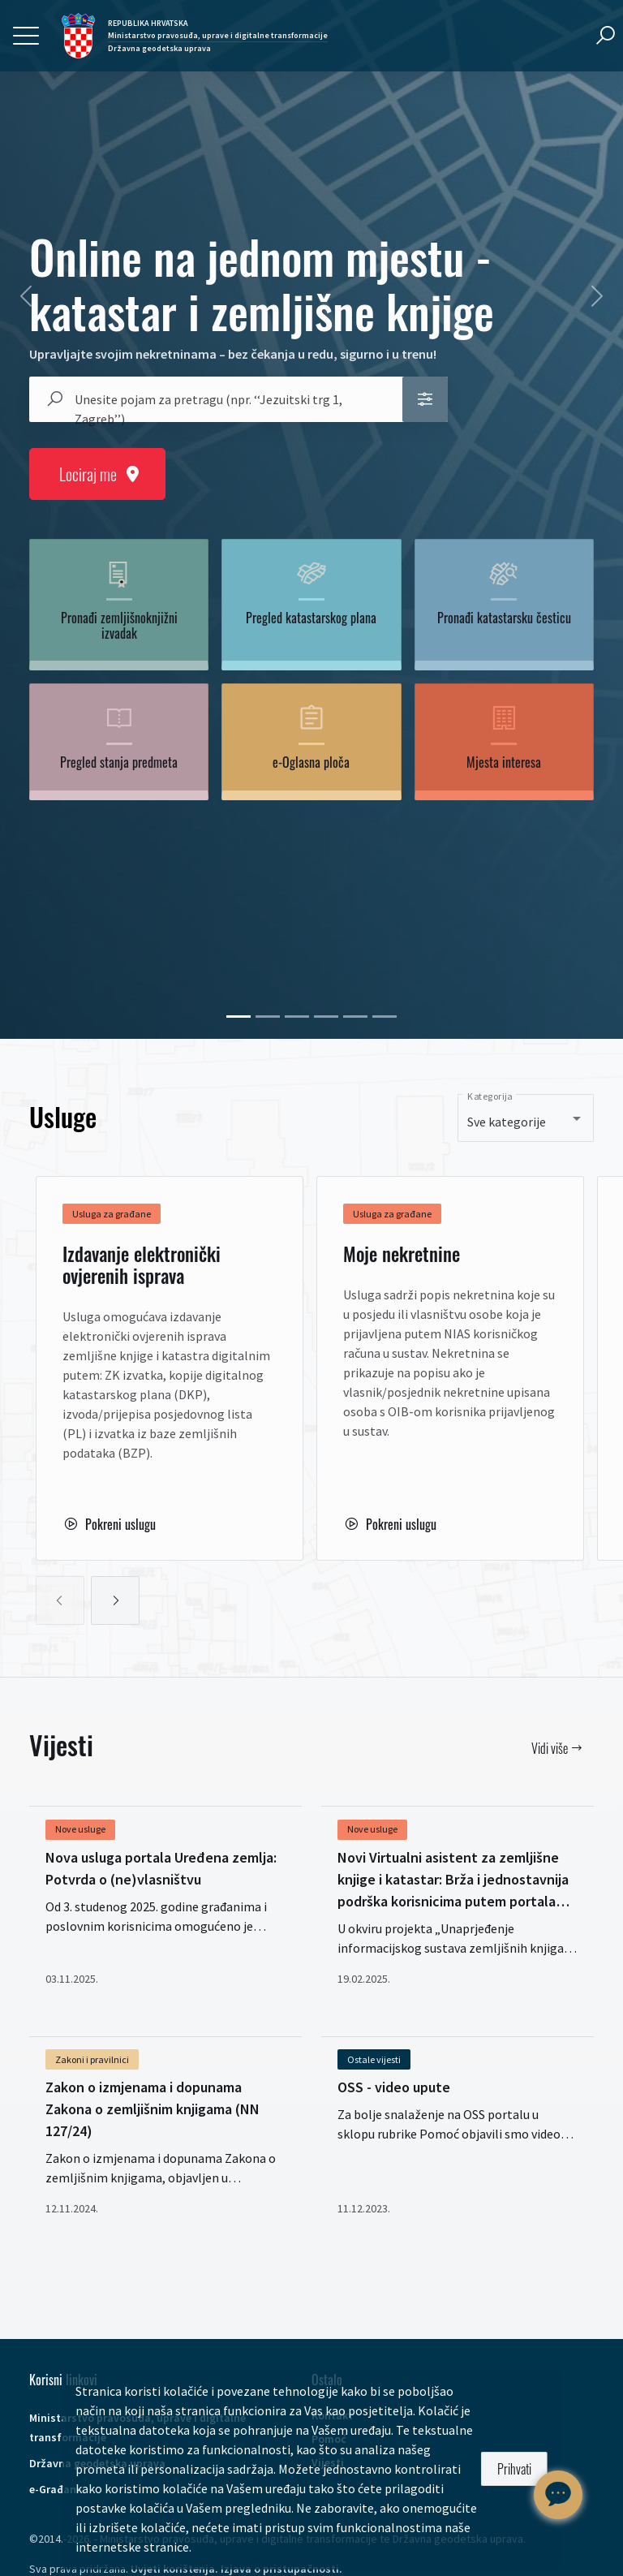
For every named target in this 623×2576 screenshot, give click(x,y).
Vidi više (556, 1748)
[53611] (355, 1016)
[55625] (384, 1016)
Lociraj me (97, 474)
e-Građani (54, 2489)
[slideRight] (115, 1600)
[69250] (238, 1016)
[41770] (268, 1016)
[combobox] (230, 399)
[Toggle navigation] (26, 36)
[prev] (26, 296)
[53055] (326, 1016)
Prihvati (514, 2469)
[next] (597, 296)
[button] (425, 399)
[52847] (297, 1016)
